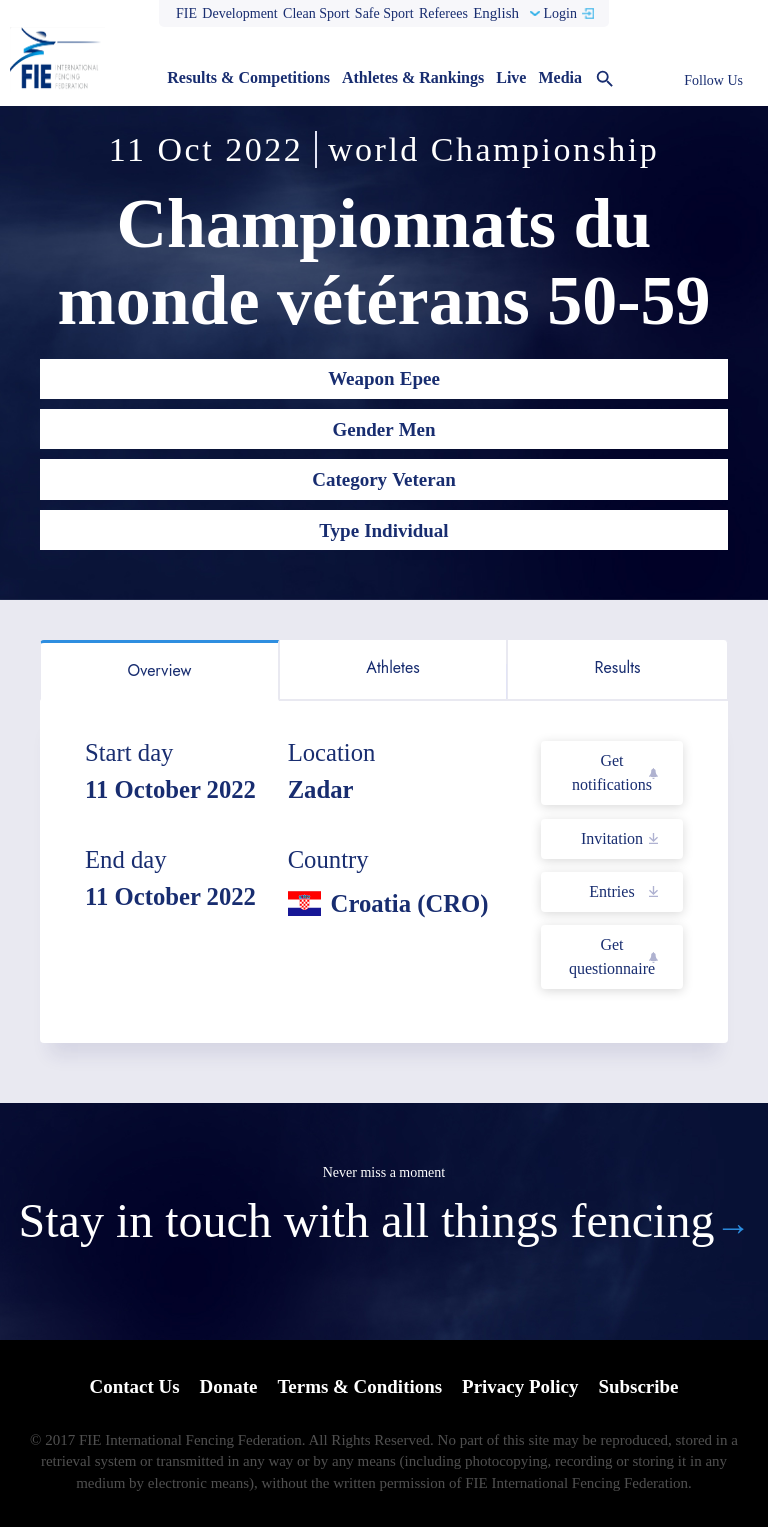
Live (511, 77)
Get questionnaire (612, 956)
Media (560, 77)
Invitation (612, 838)
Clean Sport (316, 13)
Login (559, 13)
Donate (228, 1386)
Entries (611, 891)
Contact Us (134, 1386)
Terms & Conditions (359, 1386)
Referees (443, 13)
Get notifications (612, 772)
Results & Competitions (248, 77)
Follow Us (713, 80)
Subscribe (639, 1386)
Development (239, 13)
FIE (186, 13)
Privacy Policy (520, 1386)
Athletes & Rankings (413, 77)
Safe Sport (384, 13)
